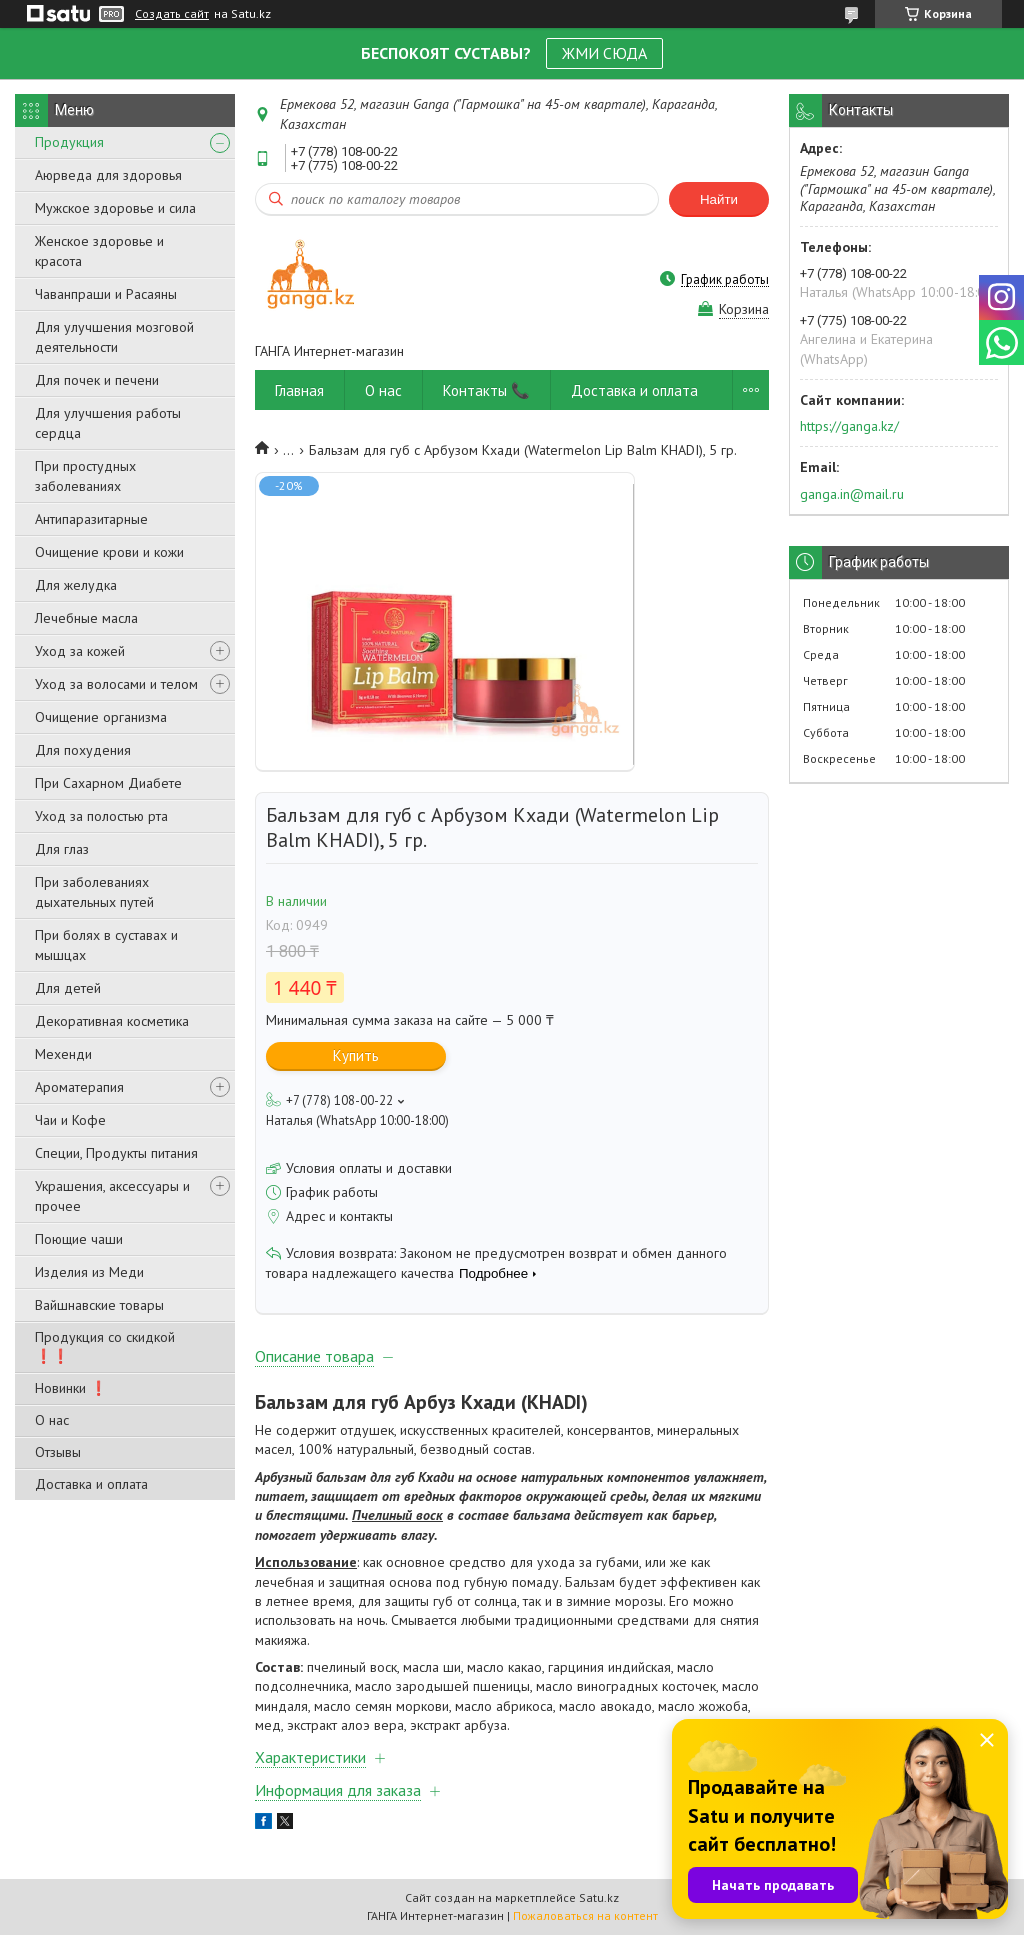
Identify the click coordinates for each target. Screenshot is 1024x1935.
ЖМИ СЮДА (604, 53)
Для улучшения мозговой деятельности (114, 337)
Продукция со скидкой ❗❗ (105, 1346)
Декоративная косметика (112, 1021)
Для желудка (76, 585)
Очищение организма (101, 717)
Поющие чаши (79, 1239)
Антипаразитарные (91, 519)
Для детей (68, 988)
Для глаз (62, 849)
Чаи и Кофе (70, 1120)
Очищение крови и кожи (109, 552)
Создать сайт (172, 14)
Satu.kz (599, 1897)
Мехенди (63, 1054)
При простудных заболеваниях (85, 476)
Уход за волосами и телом (116, 684)
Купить (356, 1055)
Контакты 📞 (486, 390)
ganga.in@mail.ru (852, 494)
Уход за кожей (80, 651)
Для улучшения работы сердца (108, 423)
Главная (299, 390)
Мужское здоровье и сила (115, 208)
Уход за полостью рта (101, 816)
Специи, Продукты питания (116, 1153)
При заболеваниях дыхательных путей (94, 892)
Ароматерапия (79, 1087)
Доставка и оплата (91, 1484)
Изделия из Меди (89, 1272)
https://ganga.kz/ (849, 426)
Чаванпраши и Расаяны (106, 294)
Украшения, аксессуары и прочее (112, 1196)
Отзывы (58, 1452)
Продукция (69, 142)
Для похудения (83, 750)
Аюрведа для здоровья (108, 175)
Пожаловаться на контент (585, 1915)
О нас (52, 1420)
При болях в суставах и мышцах (106, 945)
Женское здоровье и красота (99, 251)
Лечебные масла (86, 618)
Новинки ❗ (71, 1388)
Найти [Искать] (719, 199)
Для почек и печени (97, 380)
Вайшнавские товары (99, 1305)
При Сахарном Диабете (108, 783)
